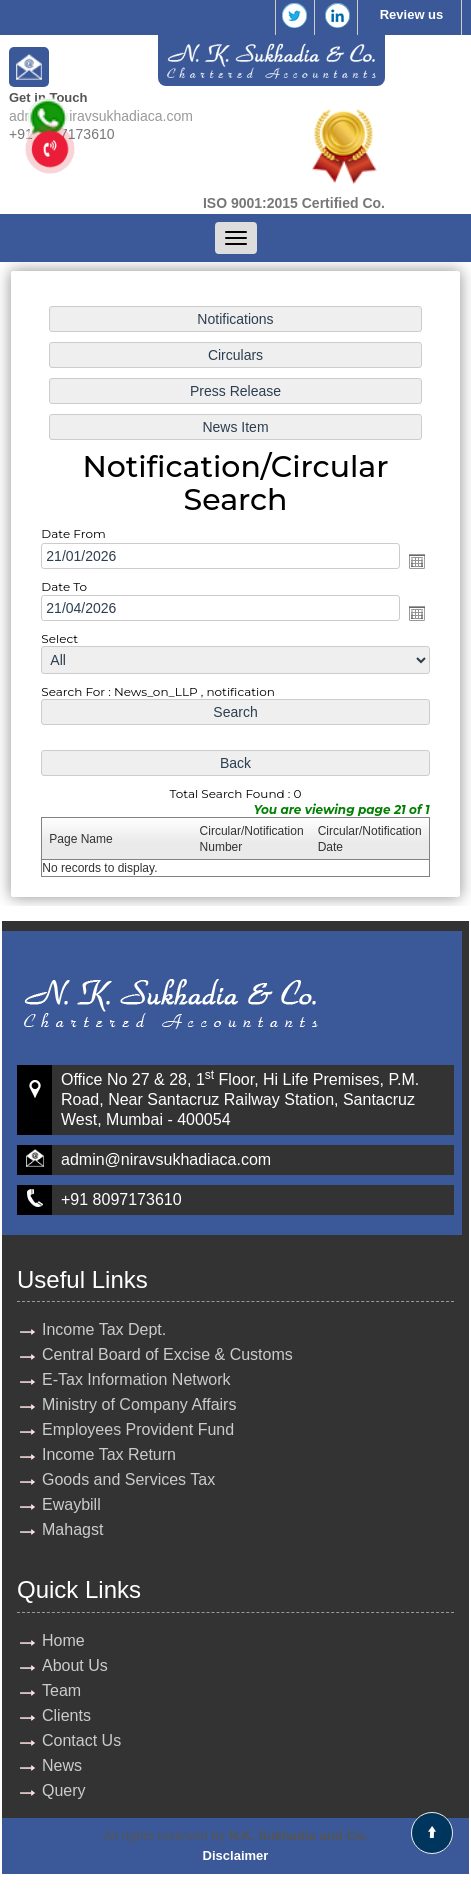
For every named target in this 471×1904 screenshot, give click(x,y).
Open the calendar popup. (417, 560)
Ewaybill (71, 1504)
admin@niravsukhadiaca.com (101, 116)
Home (63, 1640)
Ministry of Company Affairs (139, 1404)
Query (64, 1790)
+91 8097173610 (121, 1199)
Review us (412, 14)
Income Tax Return (109, 1454)
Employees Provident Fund (138, 1429)
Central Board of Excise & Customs (167, 1354)
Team (61, 1690)
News (62, 1765)
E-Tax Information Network (136, 1379)
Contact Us (81, 1740)
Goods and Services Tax (128, 1479)
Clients (66, 1715)
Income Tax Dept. (104, 1329)
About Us (75, 1665)
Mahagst (72, 1529)
